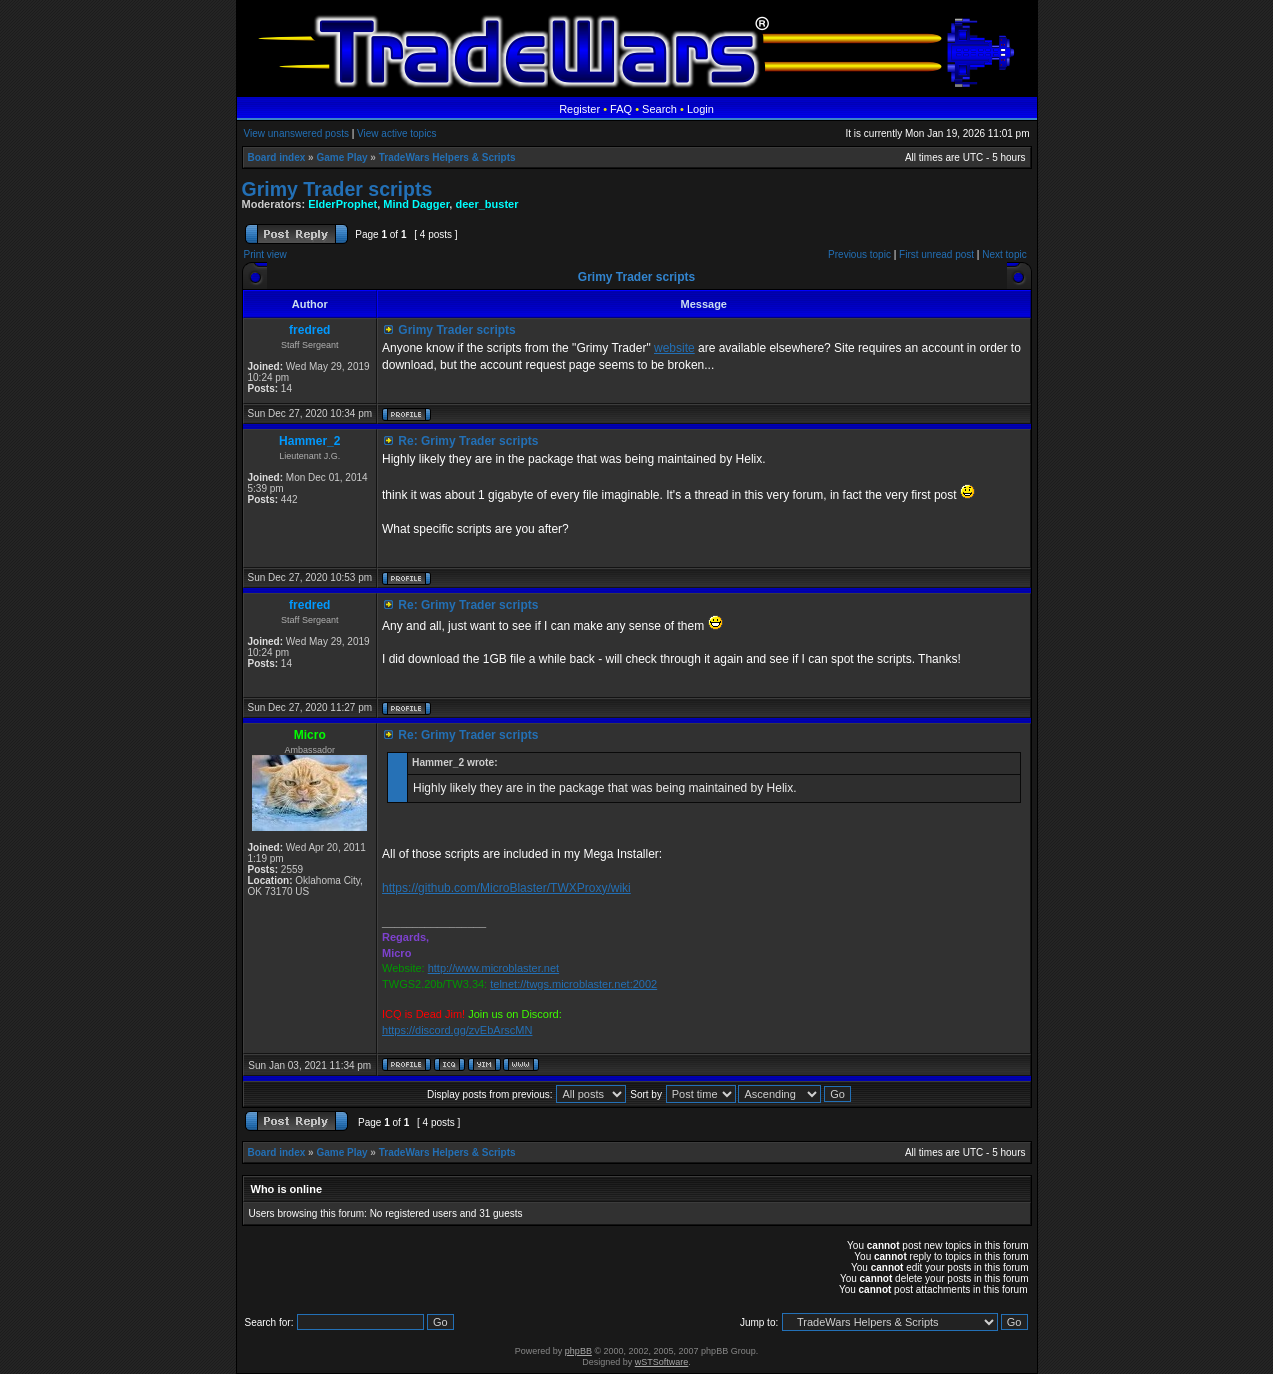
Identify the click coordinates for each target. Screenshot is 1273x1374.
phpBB (578, 1351)
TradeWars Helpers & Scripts (447, 157)
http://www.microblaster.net (493, 968)
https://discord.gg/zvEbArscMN (457, 1030)
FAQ (621, 109)
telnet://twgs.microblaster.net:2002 (573, 984)
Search (659, 109)
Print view (265, 254)
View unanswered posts (296, 133)
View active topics (396, 133)
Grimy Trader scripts (337, 189)
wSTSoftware (662, 1362)
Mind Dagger (416, 204)
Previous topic (859, 254)
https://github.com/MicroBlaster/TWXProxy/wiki (506, 888)
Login (700, 109)
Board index (277, 157)
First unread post (936, 254)
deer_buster (486, 204)
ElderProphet (342, 204)
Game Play (341, 157)
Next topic (1004, 254)
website (674, 348)
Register (579, 109)
